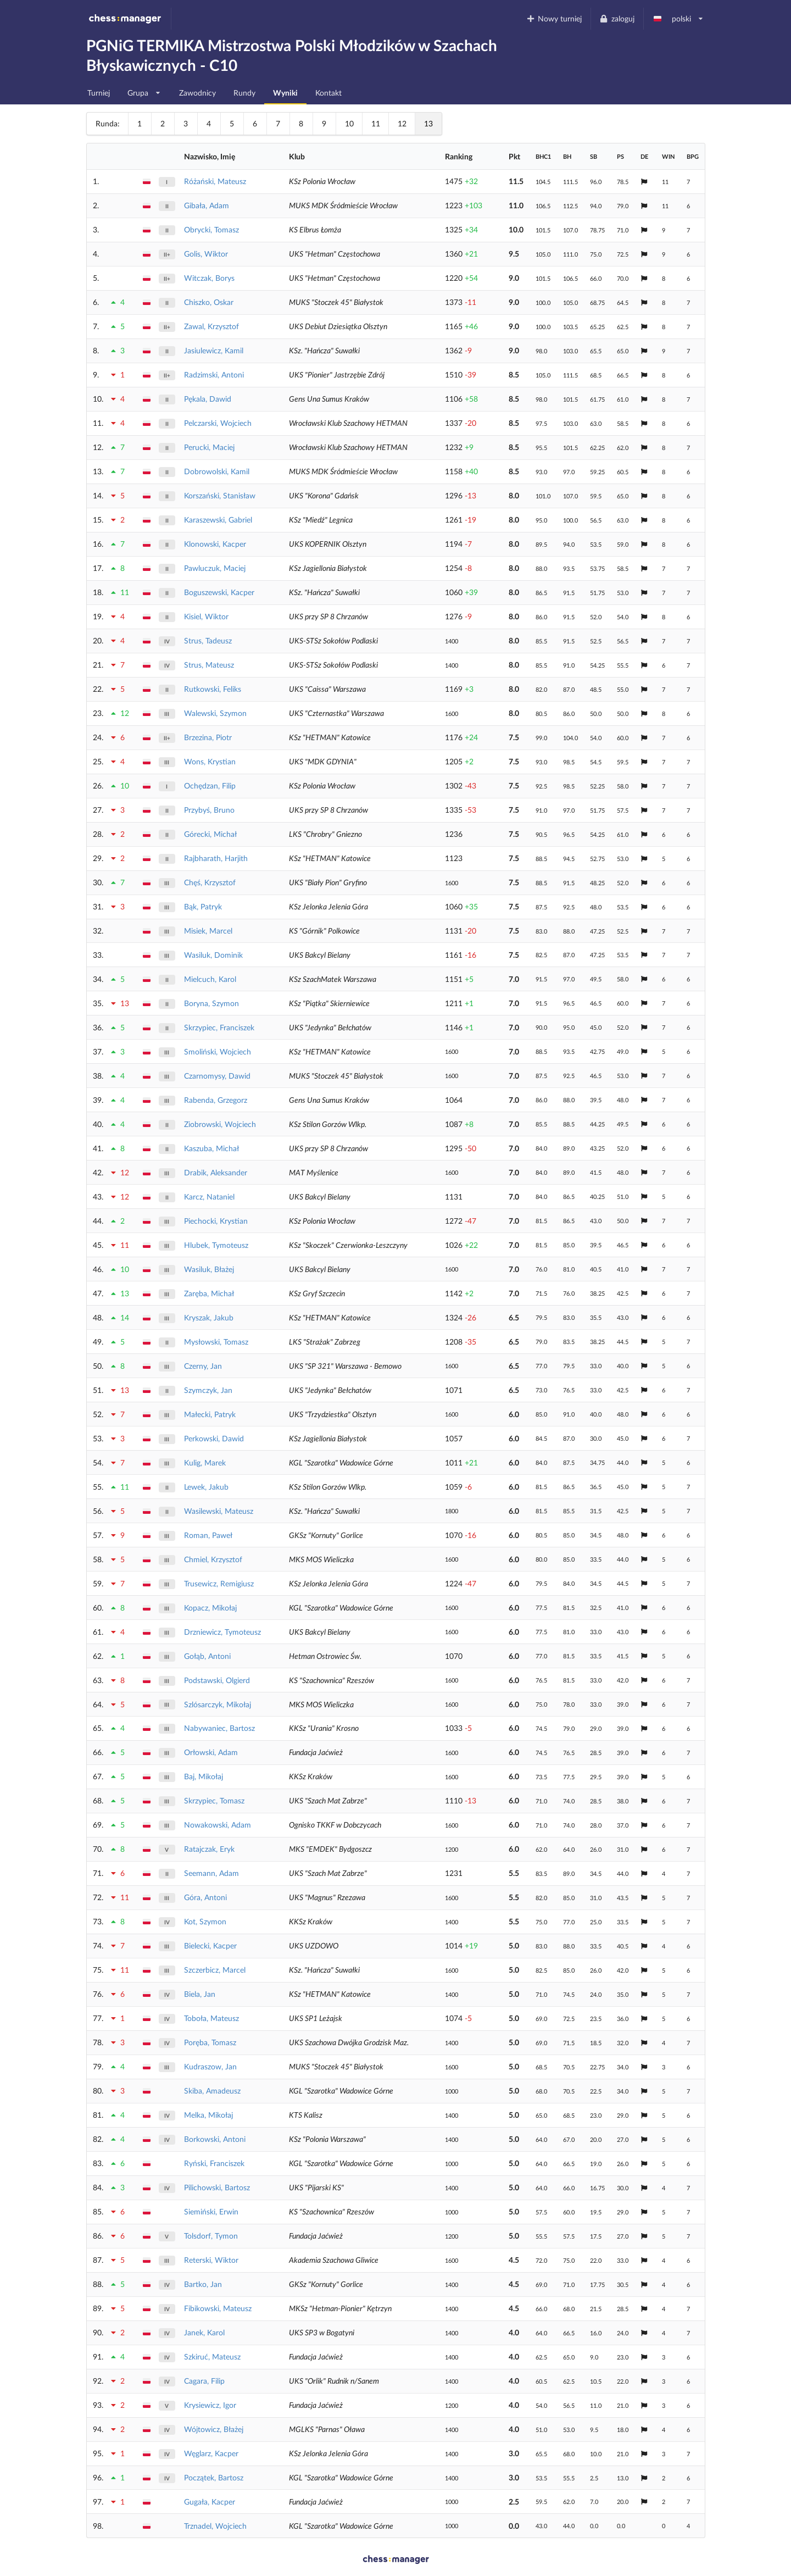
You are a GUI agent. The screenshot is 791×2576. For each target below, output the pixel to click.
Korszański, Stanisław (219, 495)
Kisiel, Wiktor (206, 616)
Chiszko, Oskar (208, 302)
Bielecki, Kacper (210, 1945)
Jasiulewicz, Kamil (213, 350)
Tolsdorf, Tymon (211, 2235)
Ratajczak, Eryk (209, 1848)
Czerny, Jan (203, 1365)
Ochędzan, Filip (210, 785)
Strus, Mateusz (209, 664)
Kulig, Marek (205, 1462)
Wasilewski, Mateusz (218, 1510)
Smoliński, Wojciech (217, 1051)
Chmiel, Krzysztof (213, 1559)
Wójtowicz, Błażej (213, 2429)
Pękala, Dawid (207, 398)
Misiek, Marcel (208, 930)
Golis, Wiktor (206, 253)
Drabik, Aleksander (215, 1172)
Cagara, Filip (204, 2380)
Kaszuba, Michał (211, 1148)
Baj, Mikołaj (203, 1776)
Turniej (98, 92)
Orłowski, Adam (211, 1752)
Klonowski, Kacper (215, 543)
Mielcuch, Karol (210, 979)
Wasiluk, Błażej (209, 1269)
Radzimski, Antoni (214, 374)
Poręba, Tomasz (210, 2042)
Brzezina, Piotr (208, 737)
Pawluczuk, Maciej (215, 568)
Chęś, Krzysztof (210, 882)
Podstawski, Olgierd (217, 1680)
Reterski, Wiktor (211, 2259)
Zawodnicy (197, 92)
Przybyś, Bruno (209, 809)
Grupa (144, 89)
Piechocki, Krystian (216, 1220)
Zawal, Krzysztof (211, 326)
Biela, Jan (199, 1993)
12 (402, 123)
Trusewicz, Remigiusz (219, 1583)
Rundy (244, 92)
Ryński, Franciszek (214, 2163)
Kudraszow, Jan (210, 2066)
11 (375, 123)
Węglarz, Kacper (211, 2453)
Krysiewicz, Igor (210, 2405)
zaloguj (616, 18)
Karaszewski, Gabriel (218, 519)
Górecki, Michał (210, 834)
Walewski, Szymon (215, 713)
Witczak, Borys (209, 277)
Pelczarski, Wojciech (218, 423)
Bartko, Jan (203, 2284)
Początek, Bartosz (213, 2477)
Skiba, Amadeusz (212, 2090)
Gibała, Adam (206, 205)
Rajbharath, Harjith (216, 858)
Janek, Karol (204, 2332)
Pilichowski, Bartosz (217, 2187)
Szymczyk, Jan (208, 1390)
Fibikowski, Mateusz (218, 2308)
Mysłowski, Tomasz (216, 1341)
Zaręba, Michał (209, 1293)
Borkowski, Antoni (215, 2139)
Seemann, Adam (211, 1873)
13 (428, 123)
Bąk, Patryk (203, 906)
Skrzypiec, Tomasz (214, 1800)
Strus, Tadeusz (208, 640)
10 (349, 123)
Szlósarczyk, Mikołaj (217, 1704)
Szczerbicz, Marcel (215, 1969)
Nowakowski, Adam (217, 1824)
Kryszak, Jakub (208, 1317)
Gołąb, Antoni (207, 1656)
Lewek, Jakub (206, 1486)
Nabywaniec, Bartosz (219, 1728)
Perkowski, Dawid (214, 1438)
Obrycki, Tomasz (211, 229)
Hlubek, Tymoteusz (216, 1245)
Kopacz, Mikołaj (210, 1607)
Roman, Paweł (208, 1535)
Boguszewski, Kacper (219, 592)
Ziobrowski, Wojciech (220, 1124)
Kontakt (328, 92)
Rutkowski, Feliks (212, 688)
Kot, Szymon (205, 1921)
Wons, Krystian (210, 761)
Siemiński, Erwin (211, 2211)
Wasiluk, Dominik (213, 954)
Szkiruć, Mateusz (212, 2356)
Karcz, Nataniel (209, 1196)
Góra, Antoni (205, 1897)
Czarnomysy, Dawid (217, 1075)
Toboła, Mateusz (211, 2018)
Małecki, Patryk (210, 1414)
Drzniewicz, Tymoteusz (222, 1631)
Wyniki (285, 92)
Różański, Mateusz (215, 181)
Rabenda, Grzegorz (215, 1099)
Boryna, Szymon (211, 1003)
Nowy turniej (554, 18)
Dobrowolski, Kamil (216, 471)
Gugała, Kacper (209, 2501)
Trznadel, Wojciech (215, 2525)
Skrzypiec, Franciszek (219, 1027)
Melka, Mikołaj (208, 2114)
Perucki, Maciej (209, 447)
